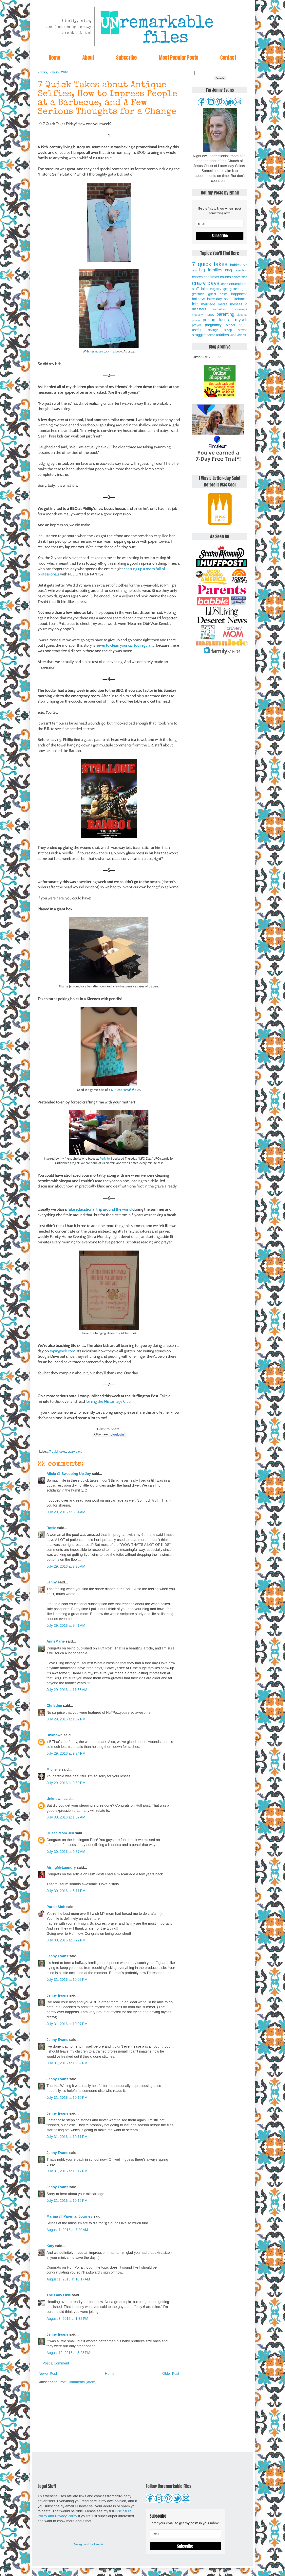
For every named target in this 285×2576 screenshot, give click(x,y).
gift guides (231, 289)
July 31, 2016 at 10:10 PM (67, 2098)
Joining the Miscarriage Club (108, 1401)
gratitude (198, 294)
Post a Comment (56, 2363)
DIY (125, 1090)
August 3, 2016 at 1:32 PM (67, 2319)
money (209, 314)
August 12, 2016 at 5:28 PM (68, 2353)
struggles (199, 335)
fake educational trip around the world (99, 1209)
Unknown (55, 1735)
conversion (239, 277)
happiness (239, 294)
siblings (213, 330)
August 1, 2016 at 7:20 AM (67, 2230)
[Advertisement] (109, 2418)
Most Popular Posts (178, 57)
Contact (228, 57)
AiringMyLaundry (61, 1867)
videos (241, 335)
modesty (197, 314)
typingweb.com (62, 1351)
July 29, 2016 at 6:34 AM (66, 1512)
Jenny (52, 1582)
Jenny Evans (57, 1956)
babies (235, 265)
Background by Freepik (88, 2544)
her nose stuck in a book (106, 351)
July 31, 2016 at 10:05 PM (67, 1980)
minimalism (219, 309)
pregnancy (213, 325)
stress (242, 330)
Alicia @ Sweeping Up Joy (69, 1474)
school (230, 325)
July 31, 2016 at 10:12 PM (67, 2171)
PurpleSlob (56, 1907)
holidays (198, 299)
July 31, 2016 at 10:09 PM (67, 2063)
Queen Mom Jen (60, 1833)
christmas (211, 277)
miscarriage (239, 309)
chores (197, 277)
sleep (228, 330)
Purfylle (105, 1158)
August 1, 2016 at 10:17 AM (68, 2279)
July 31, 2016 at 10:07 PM (67, 2024)
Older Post (170, 2374)
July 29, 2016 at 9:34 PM (66, 1753)
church (225, 277)
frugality (215, 289)
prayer (196, 325)
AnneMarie (56, 1641)
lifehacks (240, 299)
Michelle (54, 1769)
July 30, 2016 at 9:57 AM (66, 1852)
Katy (50, 2246)
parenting (225, 314)
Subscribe (126, 57)
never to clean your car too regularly (125, 645)
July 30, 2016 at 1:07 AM (66, 1817)
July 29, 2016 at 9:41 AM (66, 1626)
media (223, 304)
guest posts (217, 294)
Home (54, 57)
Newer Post (48, 2374)
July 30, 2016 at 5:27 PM (66, 1940)
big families (210, 269)
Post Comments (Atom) (77, 2382)
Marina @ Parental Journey (69, 2216)
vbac (233, 335)
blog (228, 270)
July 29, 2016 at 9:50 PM (66, 1783)
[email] (219, 223)
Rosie (51, 1528)
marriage (208, 304)
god (244, 289)
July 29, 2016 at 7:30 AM (66, 1566)
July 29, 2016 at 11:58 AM (67, 1690)
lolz (195, 303)
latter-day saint (219, 299)
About (88, 57)
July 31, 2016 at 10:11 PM (67, 2137)
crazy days (75, 1451)
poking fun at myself (225, 319)
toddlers (222, 335)
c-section (241, 270)
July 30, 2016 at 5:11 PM (66, 1891)
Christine (54, 1706)
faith (204, 289)
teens (211, 335)
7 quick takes (57, 1451)
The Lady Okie (59, 2295)
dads (224, 284)
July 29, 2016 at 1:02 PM (66, 1719)
